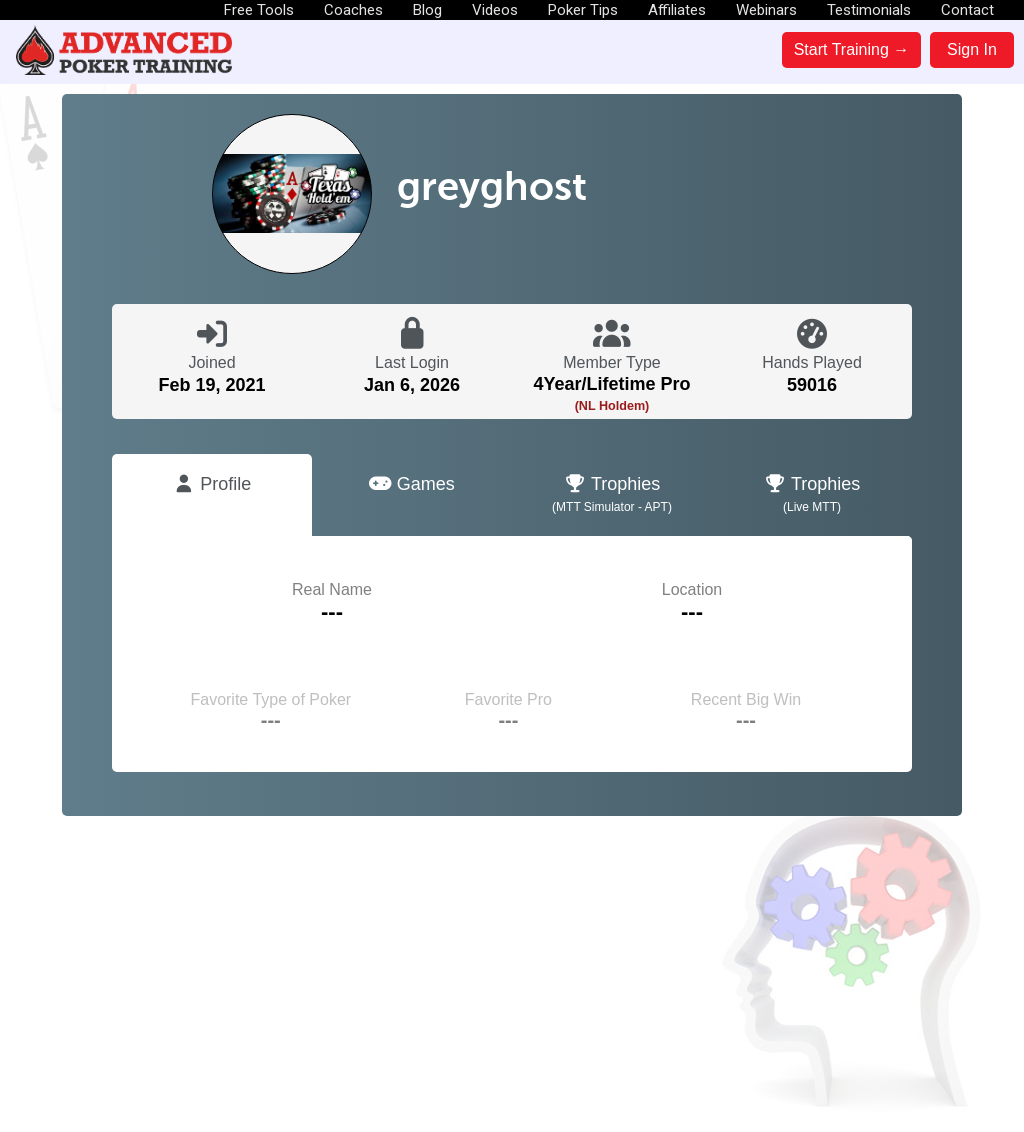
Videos (495, 10)
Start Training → (852, 49)
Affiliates (677, 10)
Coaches (353, 10)
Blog (427, 10)
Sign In (972, 49)
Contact (967, 10)
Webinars (766, 10)
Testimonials (869, 10)
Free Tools (259, 10)
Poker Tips (583, 10)
